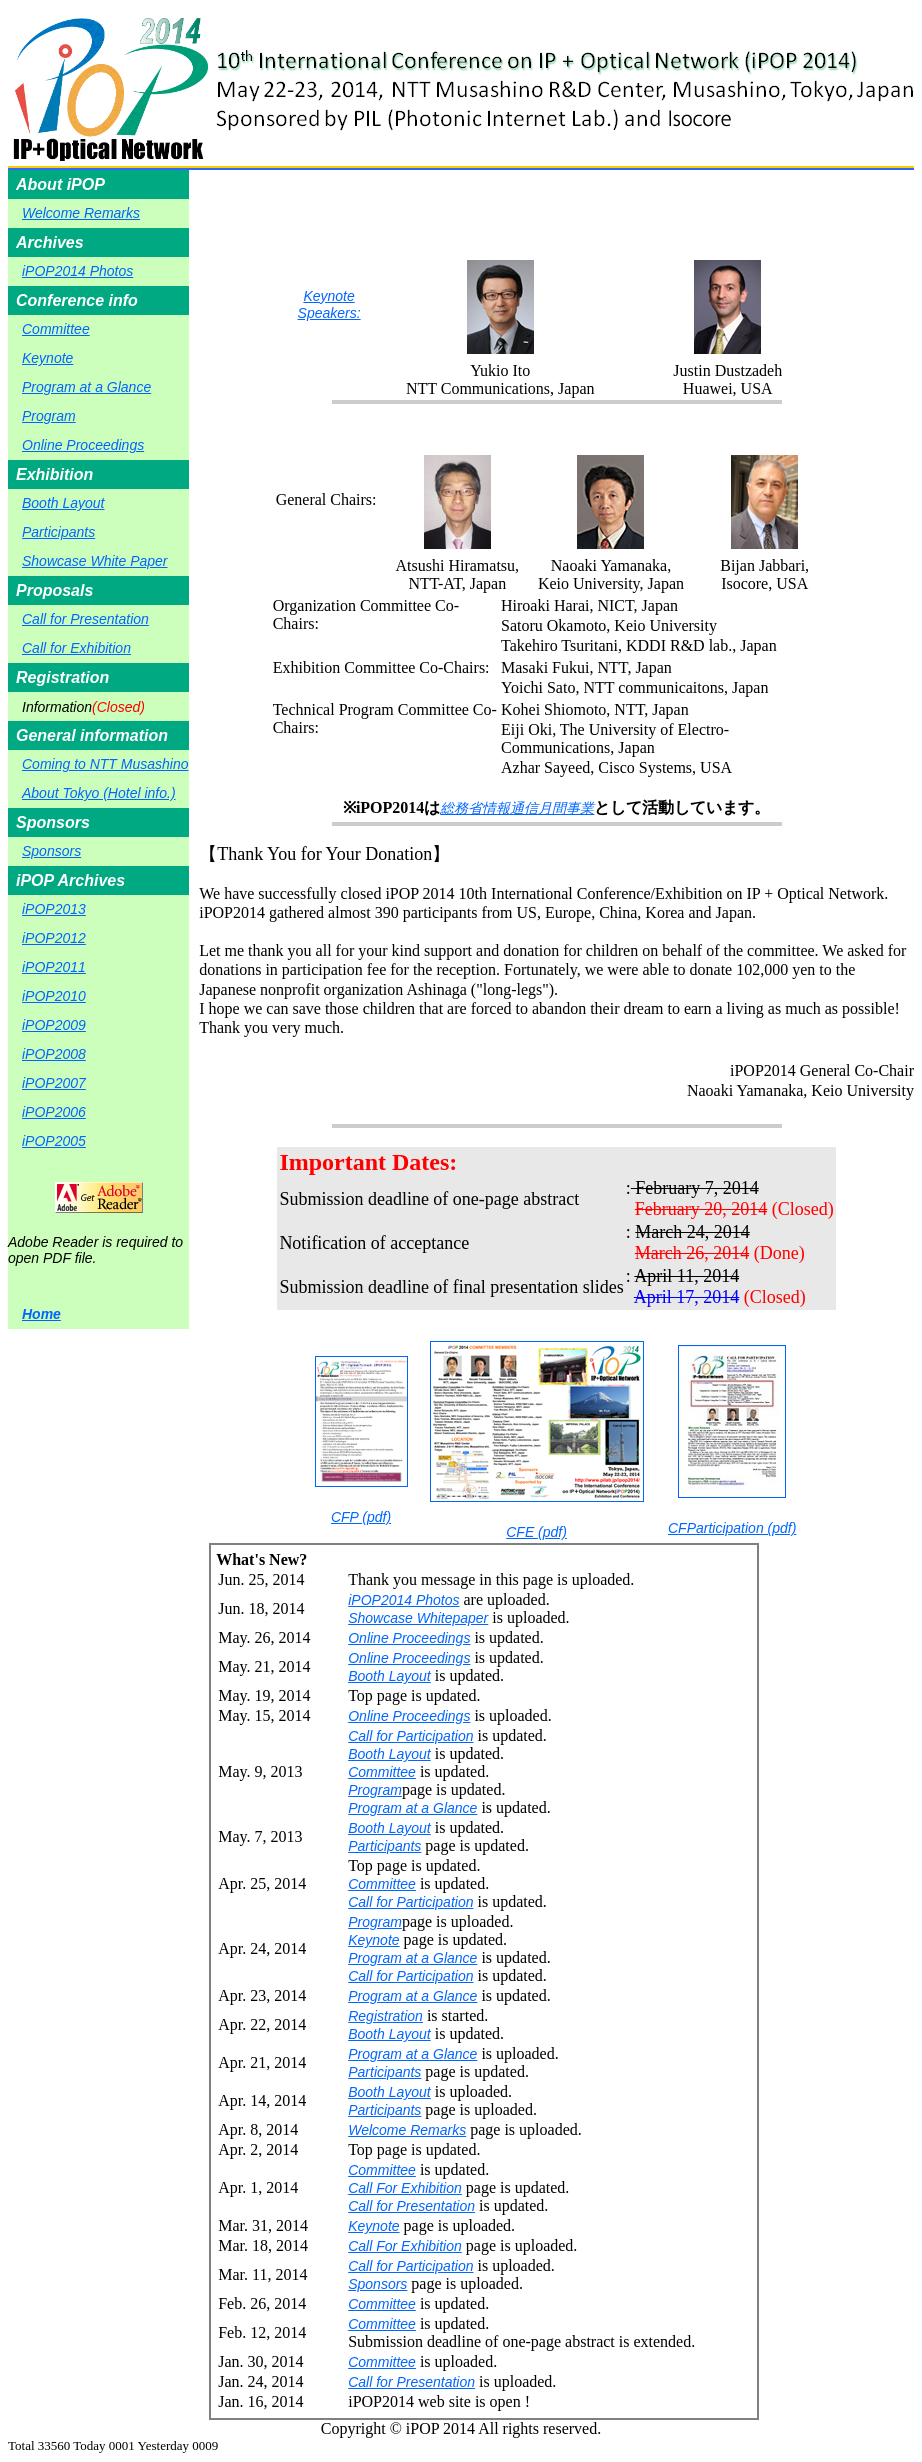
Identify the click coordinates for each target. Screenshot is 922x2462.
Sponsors (51, 851)
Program (49, 416)
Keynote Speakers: (329, 304)
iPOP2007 (54, 1083)
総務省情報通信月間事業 (517, 808)
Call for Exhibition (76, 648)
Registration (385, 2016)
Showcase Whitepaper (418, 1618)
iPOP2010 (54, 996)
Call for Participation (410, 1736)
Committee (56, 329)
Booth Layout (63, 503)
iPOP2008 (54, 1054)
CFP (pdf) (361, 1440)
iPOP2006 (54, 1112)
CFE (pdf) (537, 1440)
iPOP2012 (54, 938)
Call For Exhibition (405, 2188)
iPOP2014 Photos (77, 271)
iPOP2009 (54, 1025)
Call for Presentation (85, 619)
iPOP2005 (54, 1141)
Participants (58, 532)
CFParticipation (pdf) (732, 1440)
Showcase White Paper (95, 561)
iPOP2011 (54, 967)
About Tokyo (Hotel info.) (99, 793)
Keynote (47, 358)
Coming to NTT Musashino (105, 764)
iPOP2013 (54, 909)
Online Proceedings (83, 445)
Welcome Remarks (81, 213)
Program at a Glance (86, 387)
